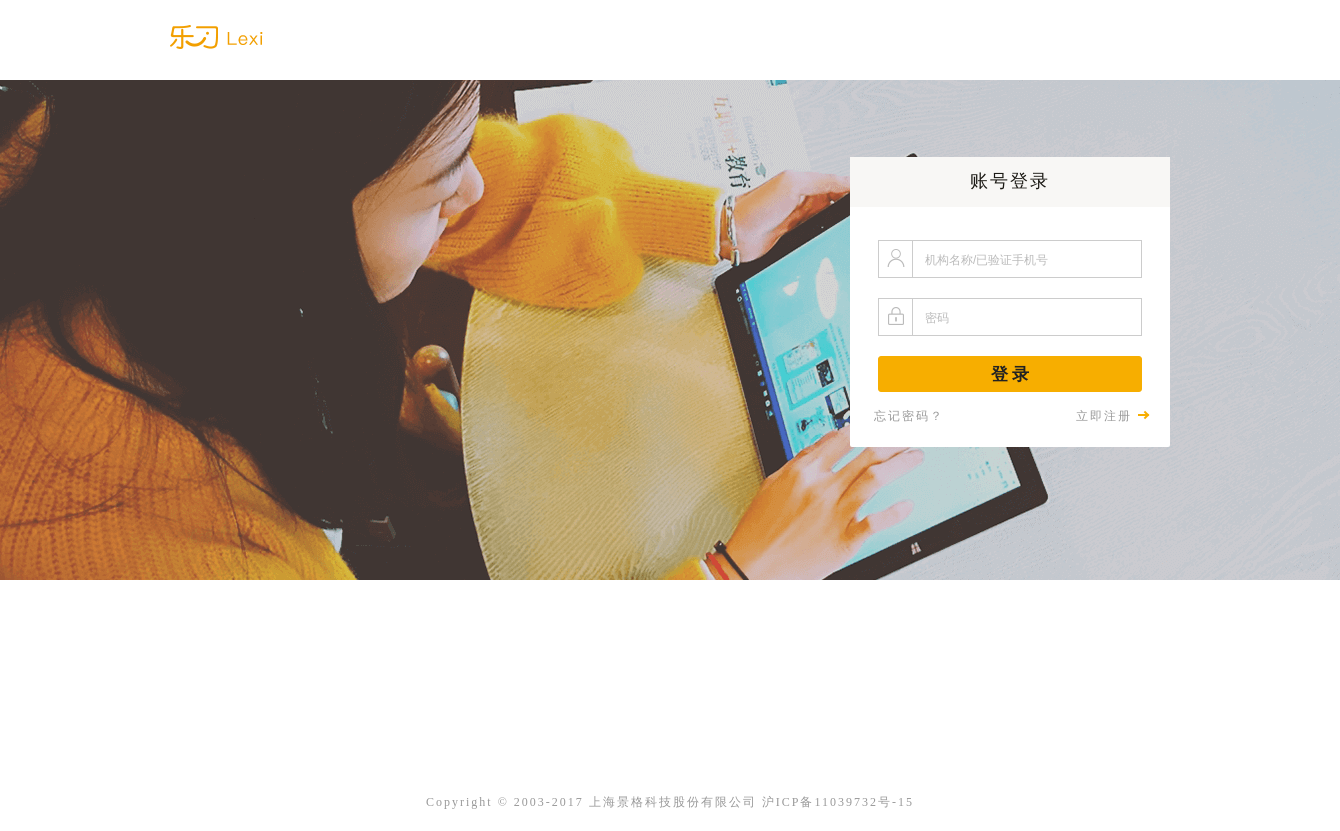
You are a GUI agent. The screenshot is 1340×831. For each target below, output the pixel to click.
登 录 (1010, 374)
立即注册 (1113, 416)
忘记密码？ (909, 416)
